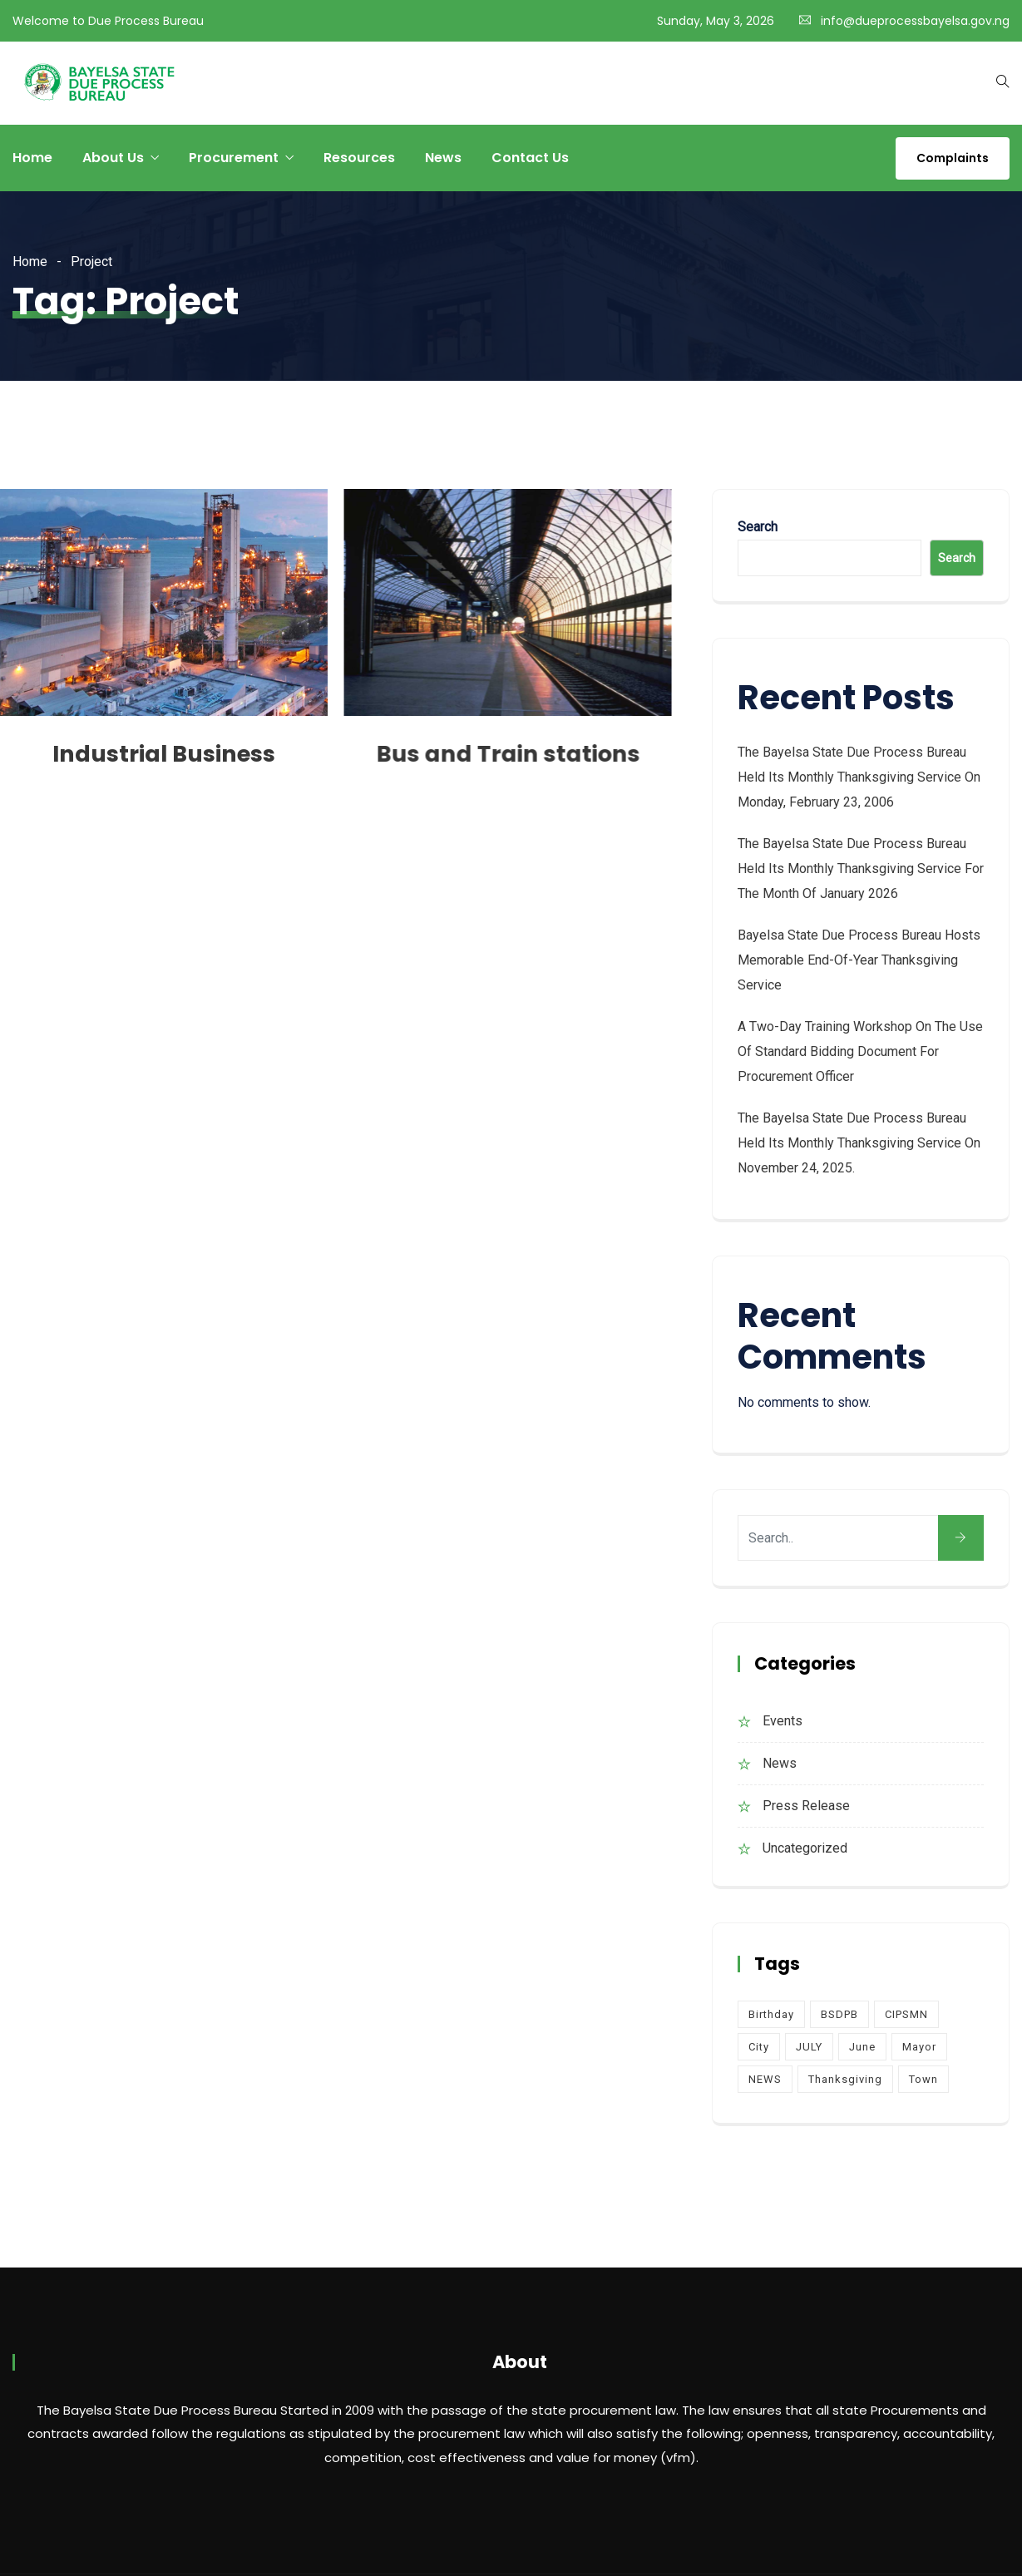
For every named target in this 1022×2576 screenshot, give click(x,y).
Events (782, 1721)
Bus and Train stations (507, 753)
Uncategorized (805, 1848)
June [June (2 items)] (862, 2047)
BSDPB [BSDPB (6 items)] (839, 2014)
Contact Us (530, 157)
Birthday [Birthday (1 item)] (771, 2014)
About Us (113, 157)
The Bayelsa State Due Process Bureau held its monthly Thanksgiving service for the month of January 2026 (861, 868)
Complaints (952, 158)
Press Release (806, 1806)
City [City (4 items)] (758, 2047)
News (443, 157)
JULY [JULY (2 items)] (809, 2047)
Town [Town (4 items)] (923, 2079)
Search (758, 527)
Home (32, 157)
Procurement (234, 157)
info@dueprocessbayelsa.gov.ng (915, 20)
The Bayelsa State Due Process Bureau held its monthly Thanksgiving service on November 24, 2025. (859, 1143)
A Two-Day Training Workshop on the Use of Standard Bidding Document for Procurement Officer (860, 1051)
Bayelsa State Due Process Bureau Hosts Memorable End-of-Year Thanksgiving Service (859, 960)
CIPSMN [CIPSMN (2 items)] (906, 2014)
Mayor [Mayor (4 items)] (919, 2047)
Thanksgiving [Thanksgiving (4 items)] (845, 2079)
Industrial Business (163, 753)
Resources (359, 157)
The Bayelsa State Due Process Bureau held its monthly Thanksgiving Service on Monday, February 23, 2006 (859, 777)
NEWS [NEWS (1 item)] (765, 2079)
